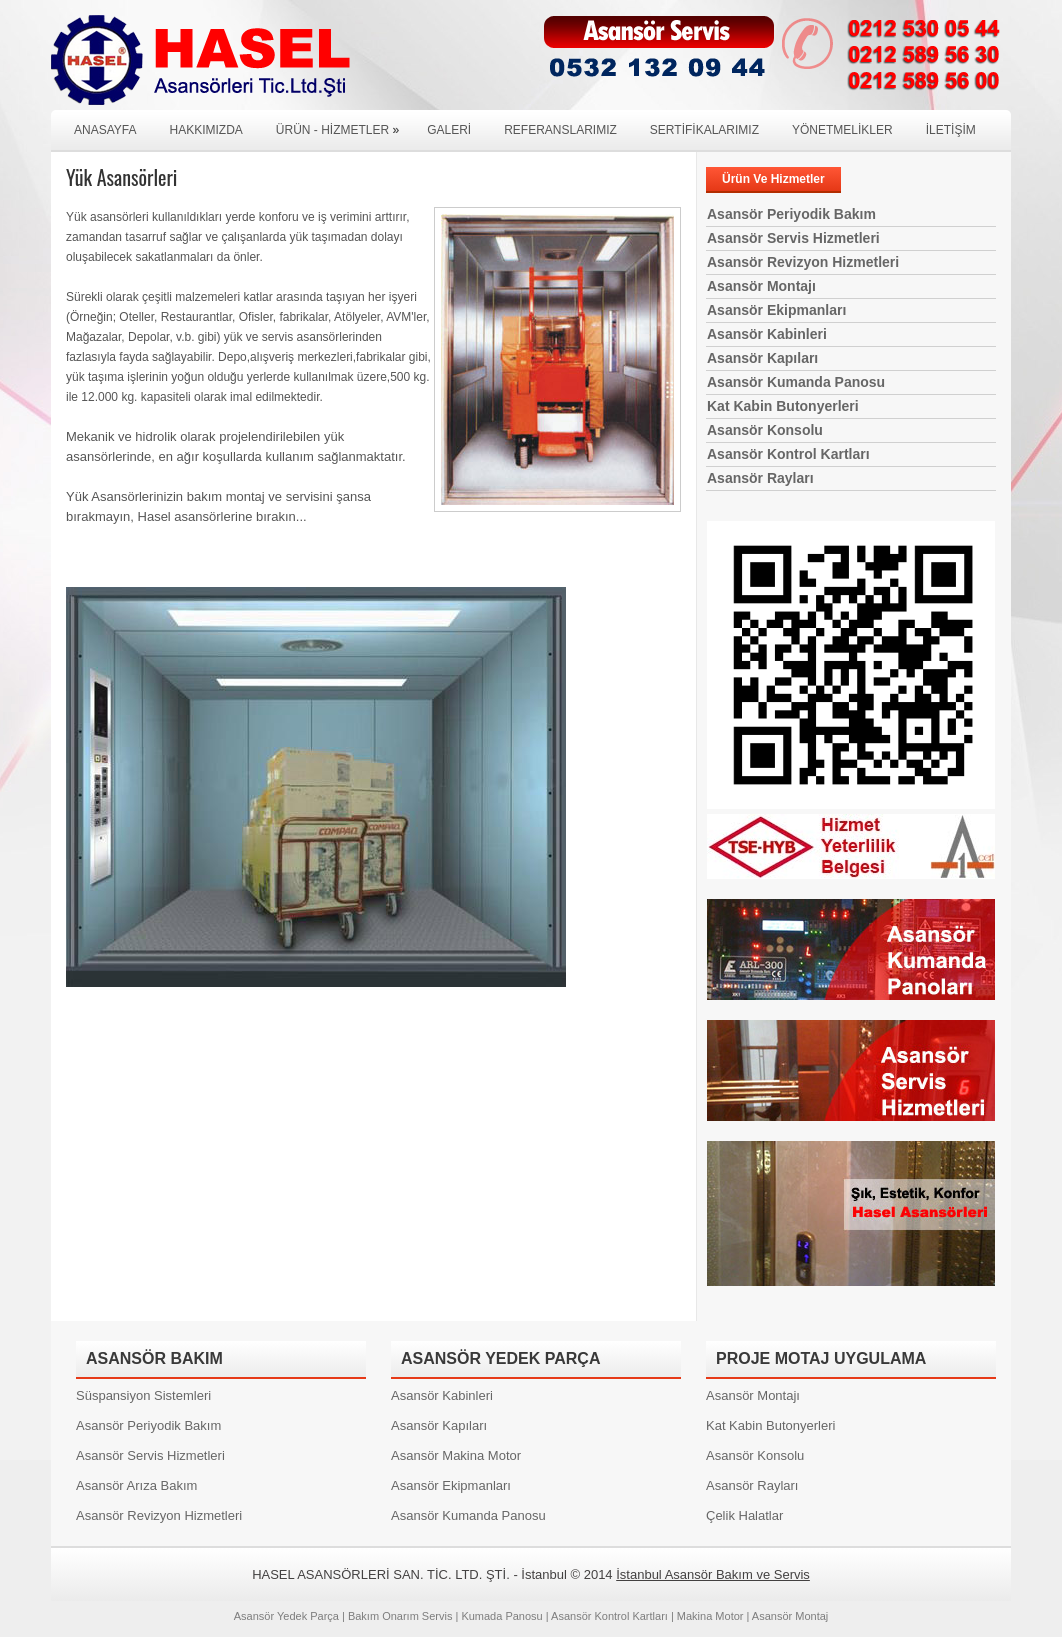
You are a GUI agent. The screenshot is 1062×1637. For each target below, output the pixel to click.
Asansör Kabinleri (767, 334)
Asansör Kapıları (762, 358)
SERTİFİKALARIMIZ (704, 130)
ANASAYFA (105, 130)
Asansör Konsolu (765, 430)
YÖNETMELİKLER (842, 130)
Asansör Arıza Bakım (136, 1485)
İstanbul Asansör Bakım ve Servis (713, 1574)
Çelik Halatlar (744, 1515)
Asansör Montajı (761, 286)
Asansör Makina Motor (456, 1455)
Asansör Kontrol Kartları (788, 454)
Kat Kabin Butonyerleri (783, 406)
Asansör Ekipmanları (776, 310)
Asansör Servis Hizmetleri (793, 238)
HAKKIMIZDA (205, 130)
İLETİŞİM (951, 130)
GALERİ (449, 130)
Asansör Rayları (760, 478)
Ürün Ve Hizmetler (773, 179)
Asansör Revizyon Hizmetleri (803, 262)
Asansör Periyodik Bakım (791, 214)
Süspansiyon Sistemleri (143, 1395)
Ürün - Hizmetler (342, 123)
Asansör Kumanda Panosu (796, 382)
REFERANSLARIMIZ (560, 130)
